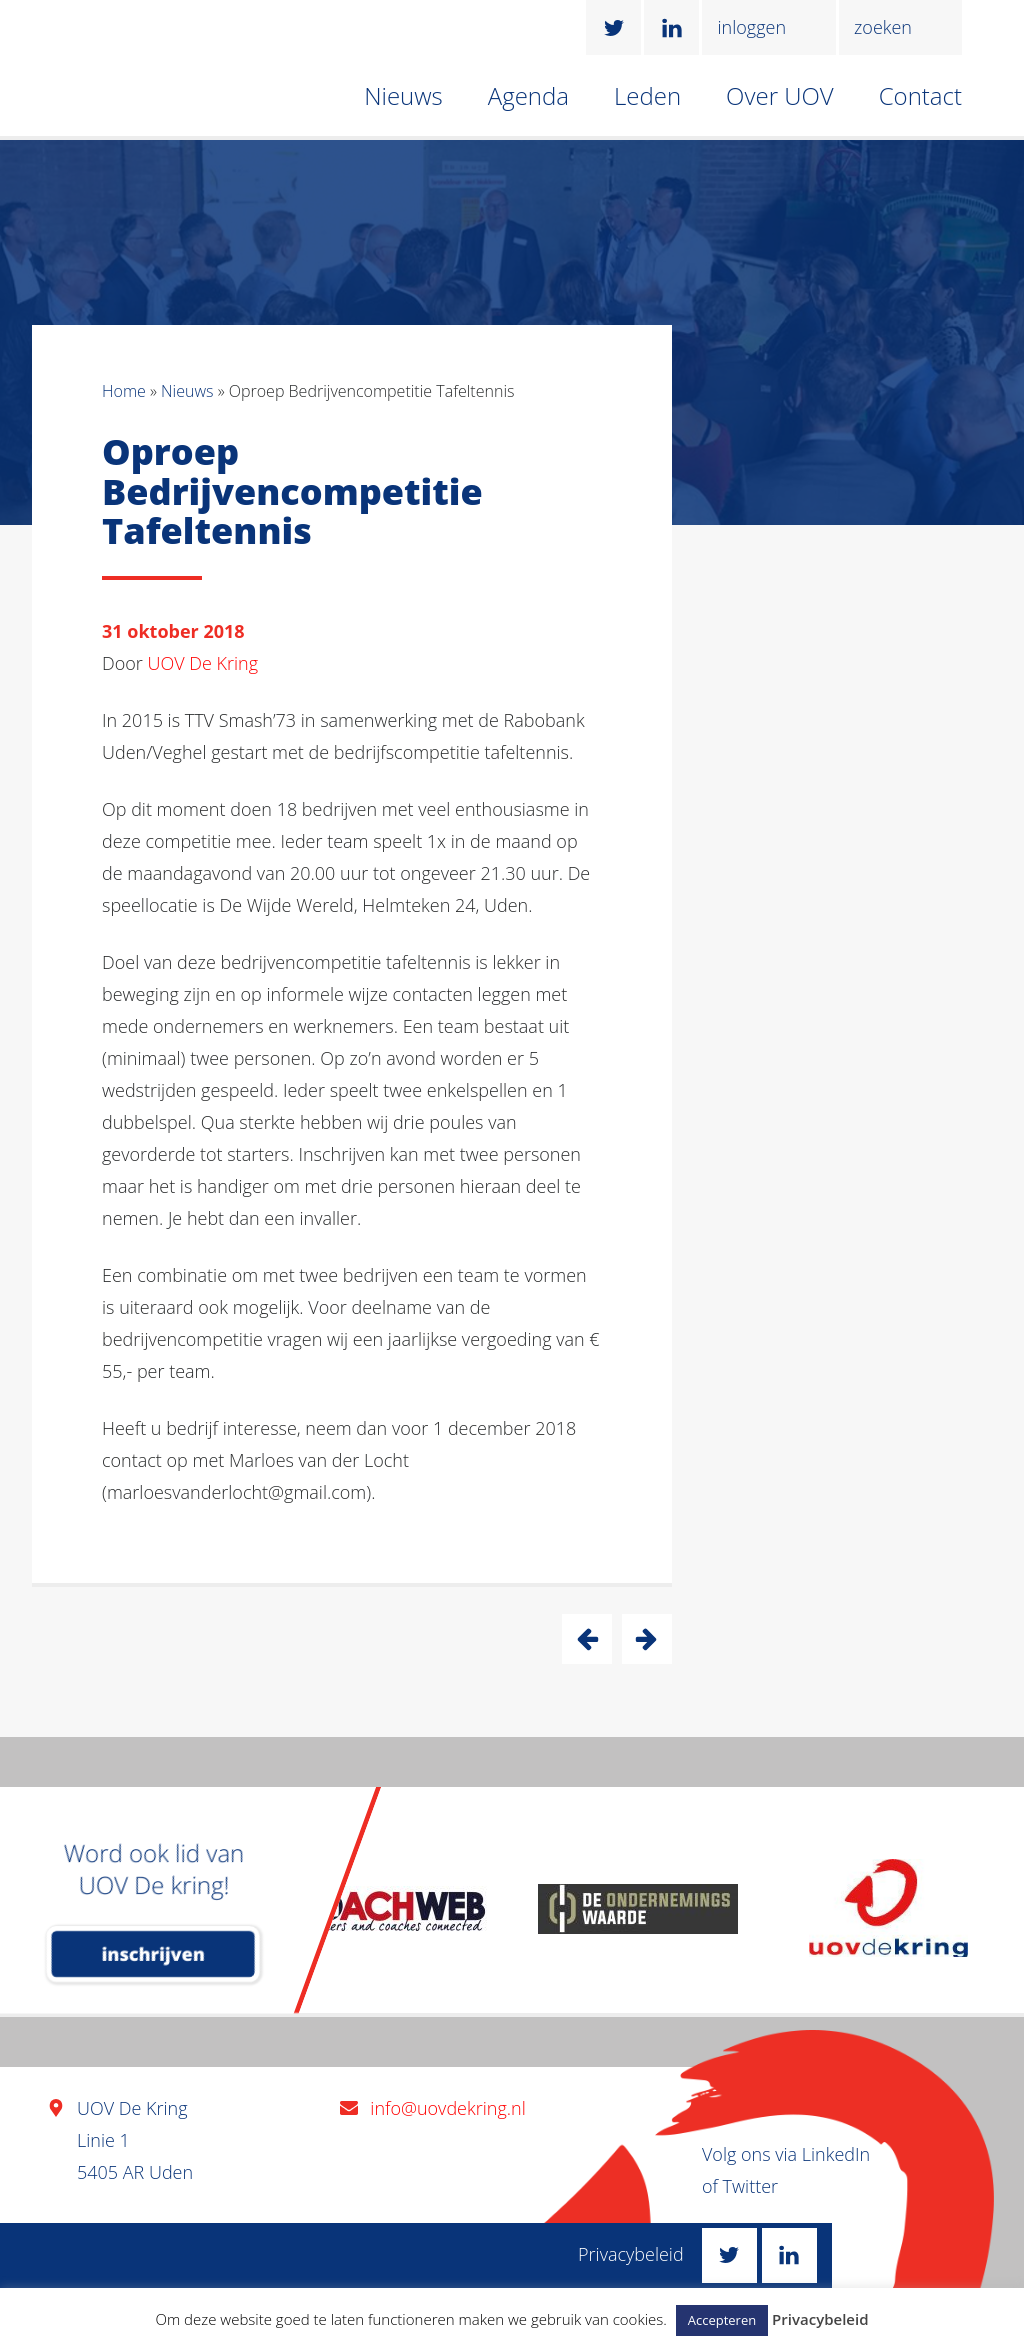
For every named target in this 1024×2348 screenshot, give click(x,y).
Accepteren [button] (722, 2320)
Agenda (528, 95)
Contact (920, 95)
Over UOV (780, 95)
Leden (647, 95)
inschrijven (153, 1954)
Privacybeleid (631, 2254)
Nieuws (403, 95)
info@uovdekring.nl (447, 2108)
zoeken (883, 27)
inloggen (751, 27)
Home (124, 391)
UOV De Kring (203, 663)
